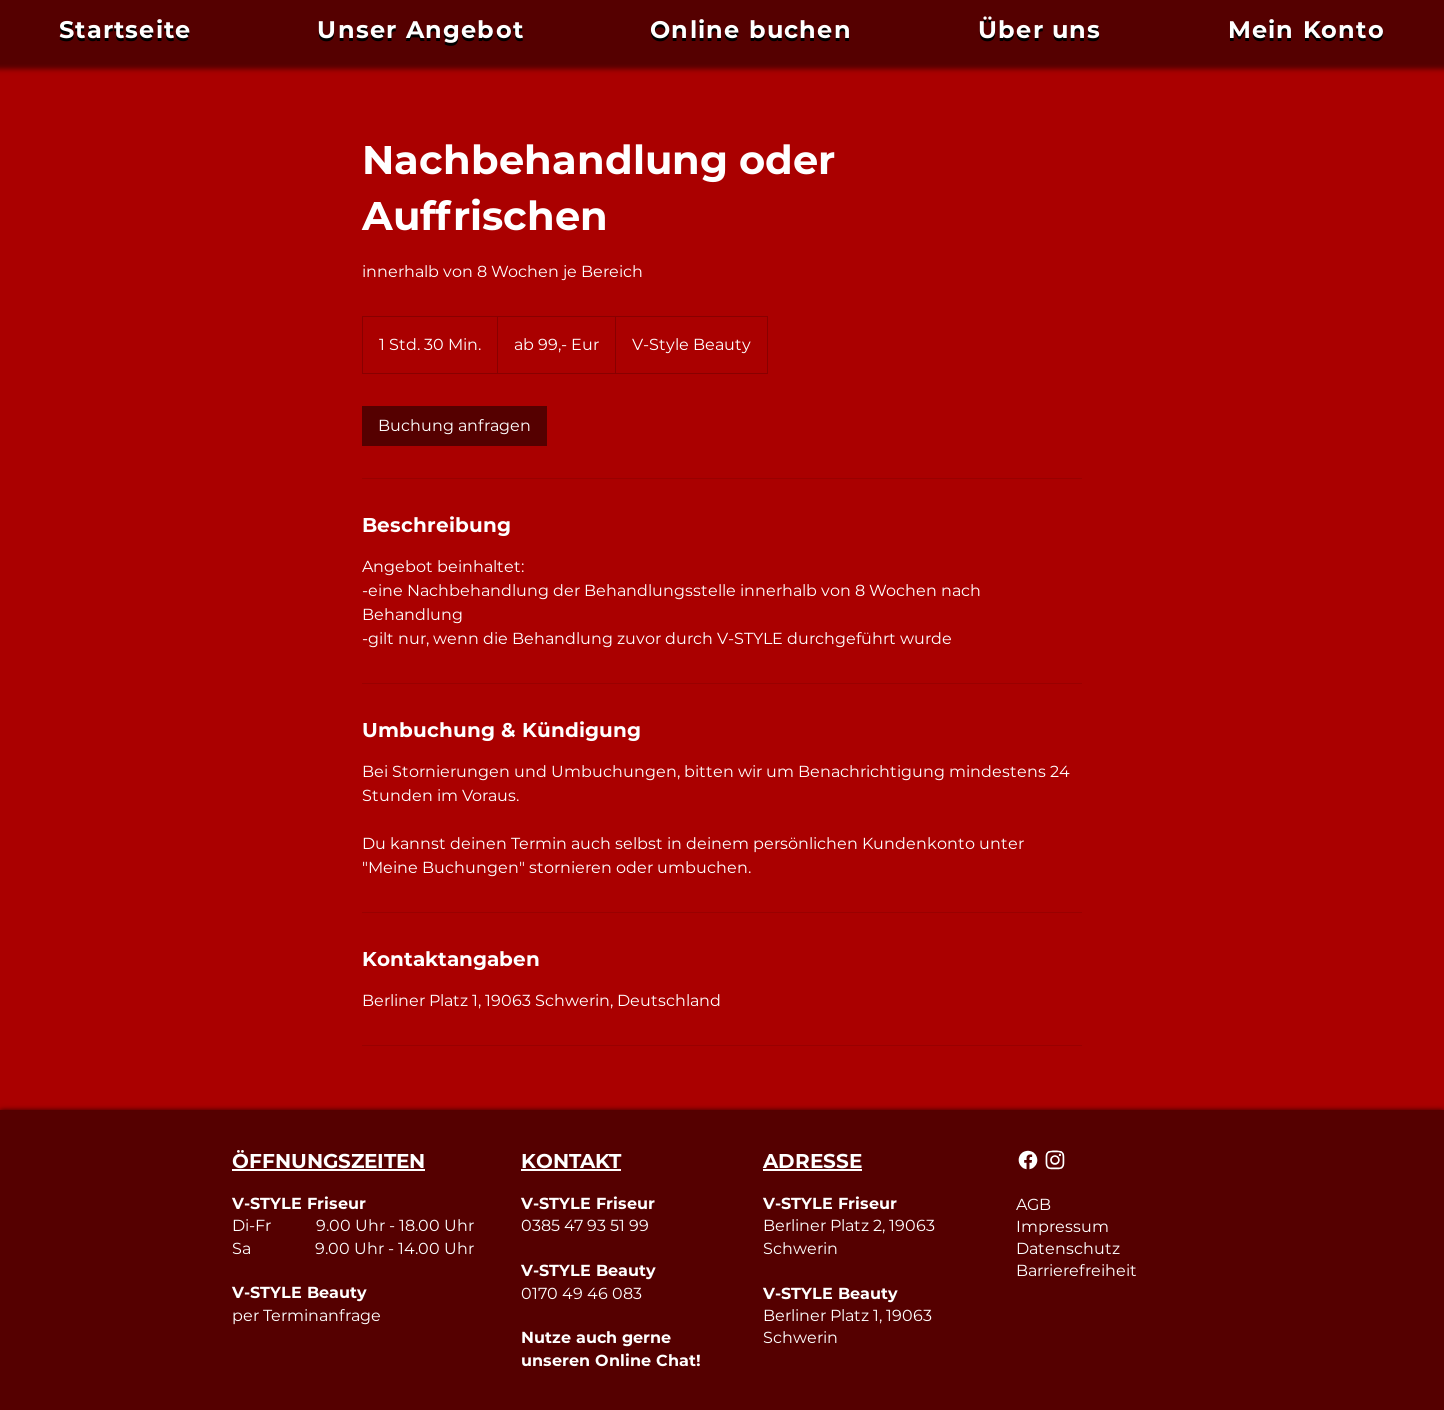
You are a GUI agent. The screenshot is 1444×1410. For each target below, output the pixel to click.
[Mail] (1029, 1160)
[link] (454, 426)
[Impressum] (1113, 1226)
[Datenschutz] (1113, 1248)
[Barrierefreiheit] (1113, 1270)
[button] (1306, 29)
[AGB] (1113, 1204)
